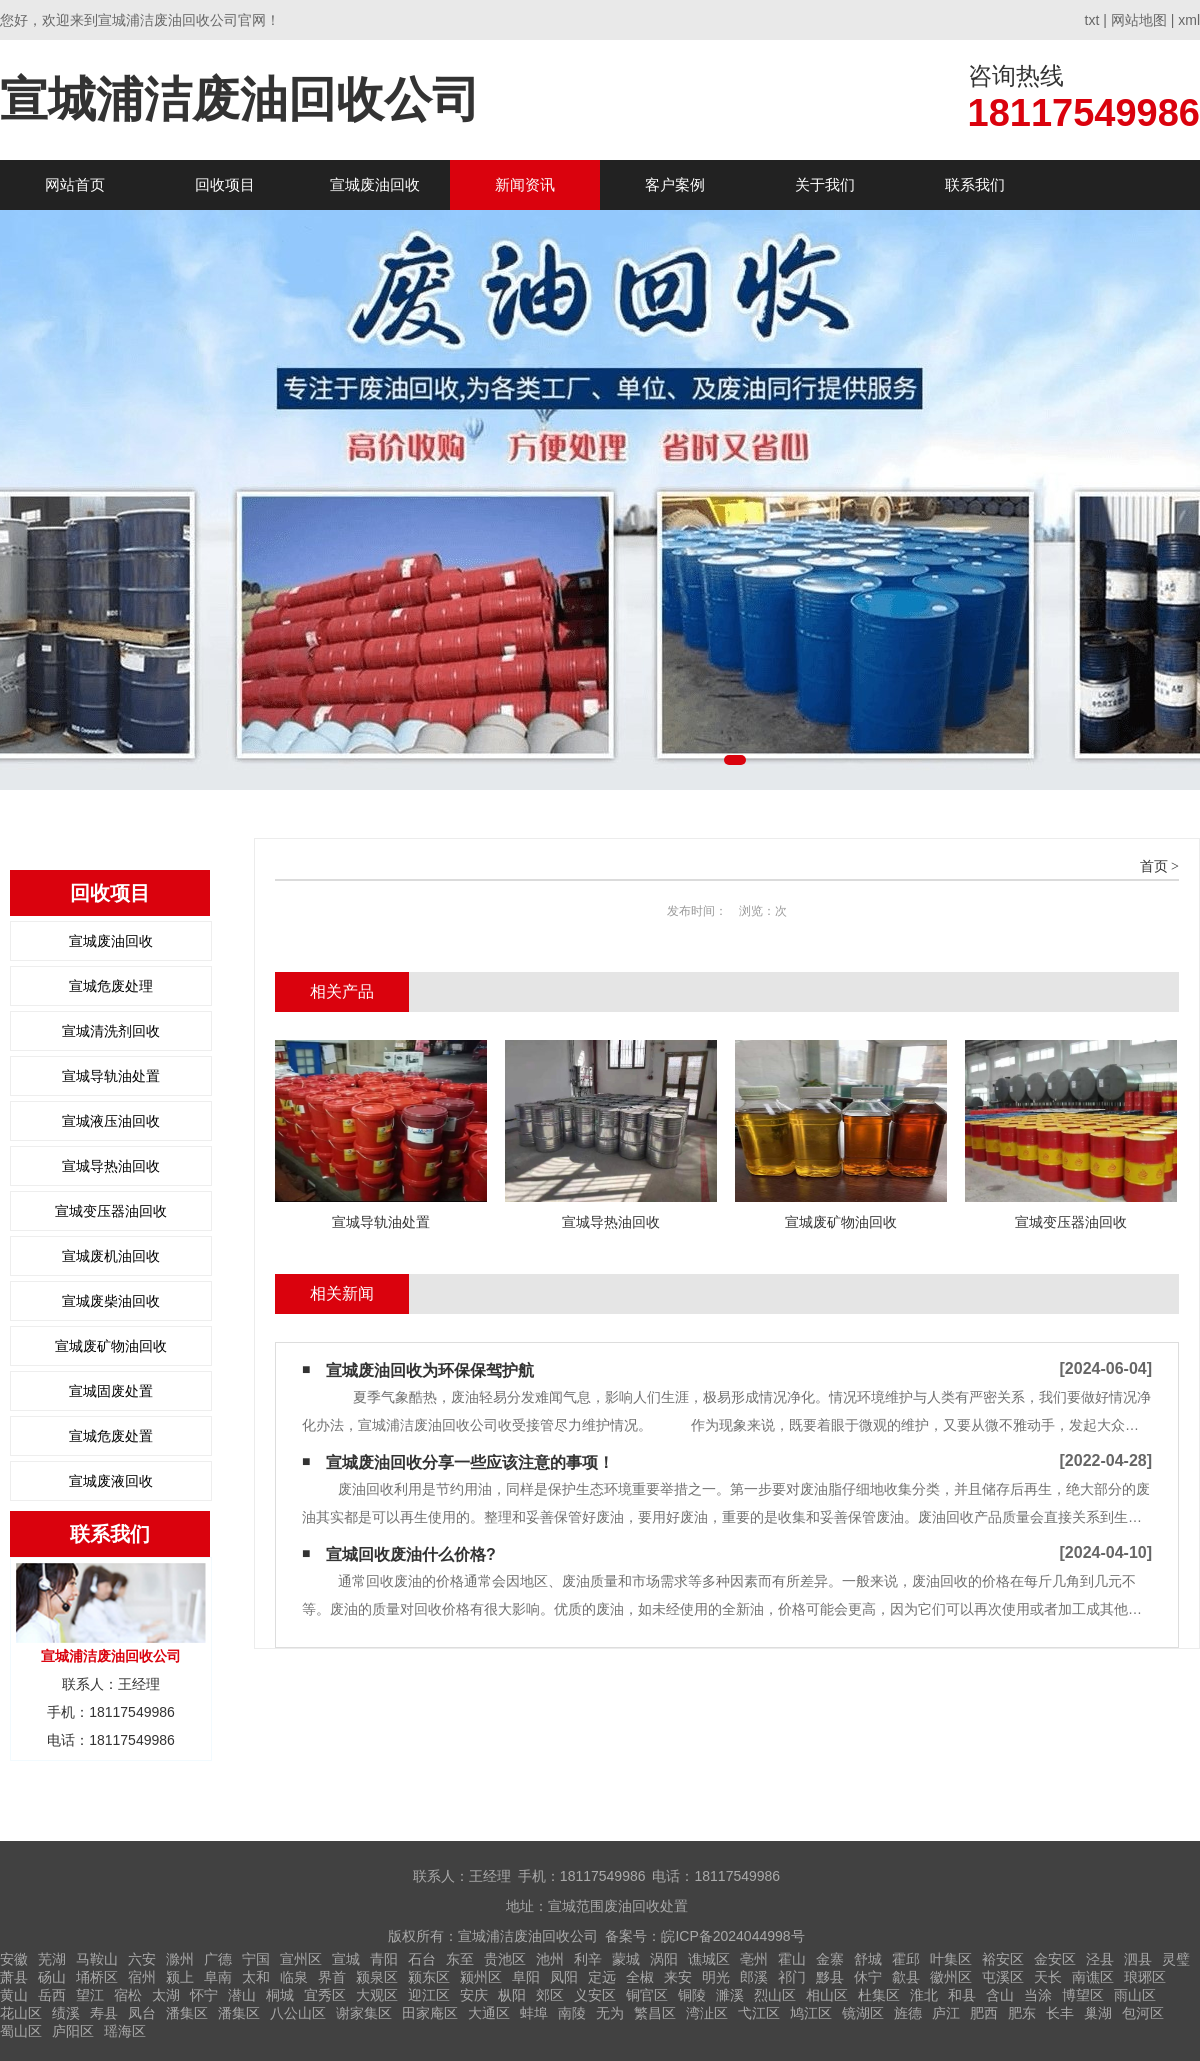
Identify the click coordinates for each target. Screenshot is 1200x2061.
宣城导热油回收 (111, 1166)
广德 (218, 1959)
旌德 (908, 2013)
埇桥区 (97, 1977)
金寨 (830, 1959)
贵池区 (505, 1959)
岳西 (52, 1995)
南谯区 (1093, 1977)
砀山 (52, 1977)
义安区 (595, 1995)
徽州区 (951, 1977)
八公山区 (298, 2013)
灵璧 (1176, 1959)
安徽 (14, 1959)
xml (1189, 20)
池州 (550, 1959)
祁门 (792, 1977)
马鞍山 (97, 1959)
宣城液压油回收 (111, 1121)
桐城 (280, 1995)
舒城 (868, 1959)
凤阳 (564, 1977)
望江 (90, 1995)
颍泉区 (377, 1977)
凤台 (142, 2013)
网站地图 (1139, 20)
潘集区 (187, 2013)
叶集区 (951, 1959)
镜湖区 (863, 2013)
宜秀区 (325, 1995)
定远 (602, 1977)
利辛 (588, 1959)
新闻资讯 (525, 184)
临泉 (294, 1977)
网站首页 (75, 184)
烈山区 (775, 1995)
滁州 (180, 1959)
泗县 (1138, 1959)
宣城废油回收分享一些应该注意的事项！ (470, 1462)
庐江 (946, 2013)
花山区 (21, 2013)
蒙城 (626, 1959)
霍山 (792, 1959)
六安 (142, 1959)
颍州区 (481, 1977)
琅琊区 (1145, 1977)
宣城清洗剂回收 (111, 1031)
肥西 (984, 2013)
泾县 (1100, 1959)
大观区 (377, 1995)
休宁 (868, 1977)
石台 (422, 1959)
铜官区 (647, 1995)
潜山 (242, 1995)
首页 (1154, 866)
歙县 (906, 1977)
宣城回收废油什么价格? (411, 1554)
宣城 (346, 1959)
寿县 (104, 2013)
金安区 (1055, 1959)
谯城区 (709, 1959)
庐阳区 (73, 2031)
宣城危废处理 (111, 986)
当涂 (1038, 1995)
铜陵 (692, 1995)
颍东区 (429, 1977)
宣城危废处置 (111, 1436)
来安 (678, 1977)
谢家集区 (364, 2013)
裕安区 (1003, 1959)
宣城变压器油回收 (111, 1211)
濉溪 (730, 1995)
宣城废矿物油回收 (111, 1346)
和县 (962, 1995)
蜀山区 (21, 2031)
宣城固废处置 (111, 1391)
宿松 (128, 1995)
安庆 (474, 1995)
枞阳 (512, 1995)
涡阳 (664, 1959)
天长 (1048, 1977)
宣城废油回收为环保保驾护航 (430, 1370)
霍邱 (906, 1959)
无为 (610, 2013)
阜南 (218, 1977)
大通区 (489, 2013)
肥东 (1022, 2013)
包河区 (1143, 2013)
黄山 (14, 1995)
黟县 (830, 1977)
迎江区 (429, 1995)
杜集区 (879, 1995)
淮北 (924, 1995)
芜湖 (52, 1959)
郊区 (550, 1995)
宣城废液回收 (111, 1481)
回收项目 (225, 184)
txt (1092, 20)
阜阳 (526, 1977)
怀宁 (204, 1995)
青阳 (384, 1959)
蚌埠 (534, 2013)
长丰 (1060, 2013)
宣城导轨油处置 (111, 1076)
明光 (716, 1977)
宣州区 (301, 1959)
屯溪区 (1003, 1977)
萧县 (14, 1977)
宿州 (142, 1977)
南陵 (572, 2013)
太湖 (166, 1995)
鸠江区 (811, 2013)
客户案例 (675, 184)
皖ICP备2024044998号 (732, 1936)
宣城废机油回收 (111, 1256)
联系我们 (975, 184)
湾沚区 (707, 2013)
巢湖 (1098, 2013)
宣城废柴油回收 (111, 1301)
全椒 (640, 1977)
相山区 (827, 1995)
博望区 (1083, 1995)
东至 (460, 1959)
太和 (256, 1977)
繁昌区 (655, 2013)
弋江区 (759, 2013)
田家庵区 (430, 2013)
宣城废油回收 (375, 184)
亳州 (754, 1959)
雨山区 (1135, 1995)
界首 (332, 1977)
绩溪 (66, 2013)
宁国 (256, 1959)
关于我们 (825, 184)
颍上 (180, 1977)
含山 (1000, 1995)
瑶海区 (125, 2031)
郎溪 (754, 1977)
